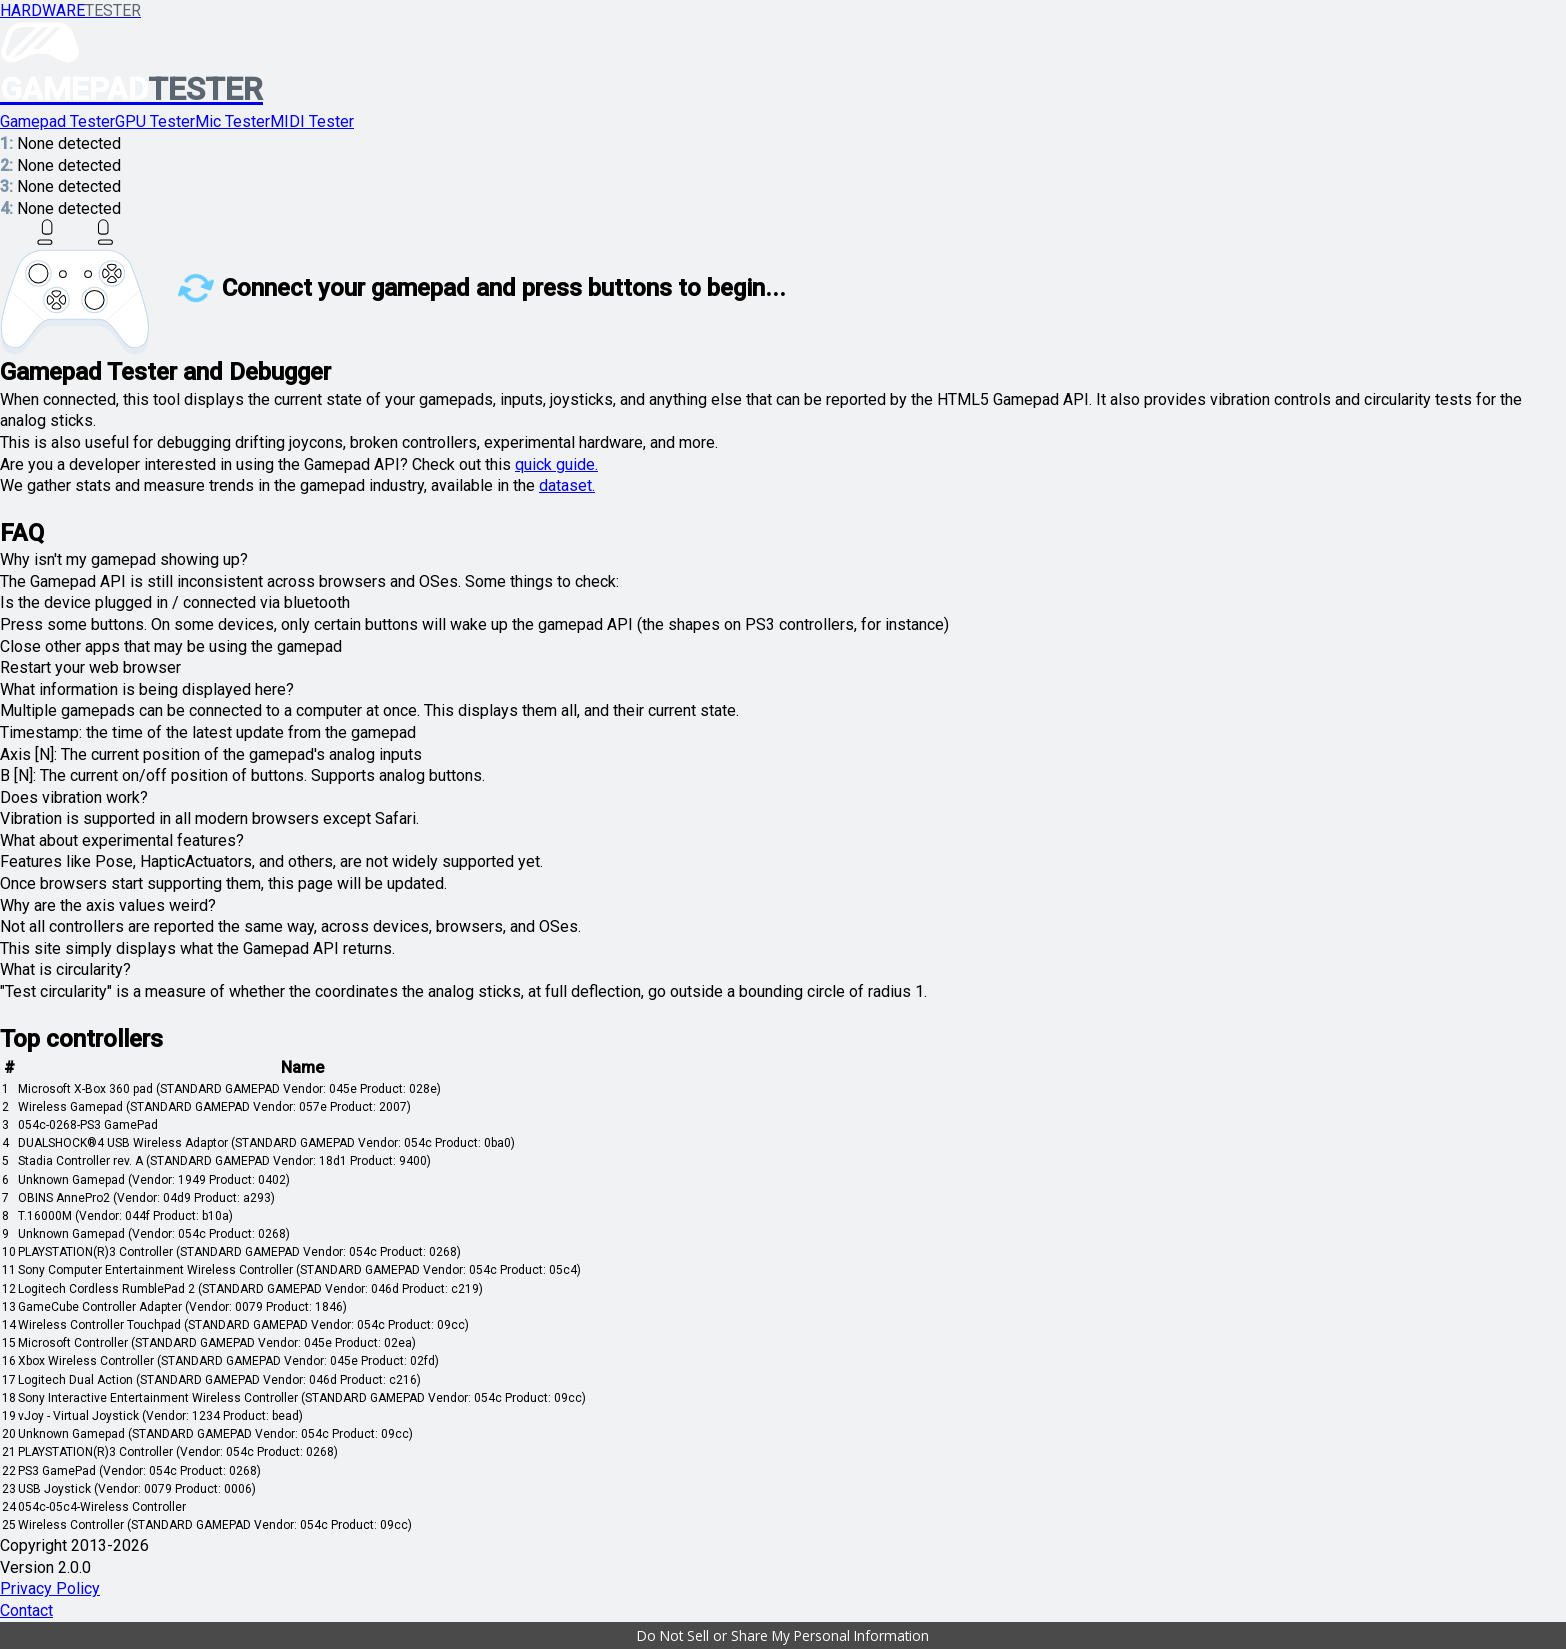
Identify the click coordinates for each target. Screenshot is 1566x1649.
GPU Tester (155, 121)
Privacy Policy (50, 1588)
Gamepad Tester (57, 121)
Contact (26, 1610)
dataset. (567, 485)
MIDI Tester (312, 121)
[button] (783, 1635)
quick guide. (556, 464)
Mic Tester (232, 121)
